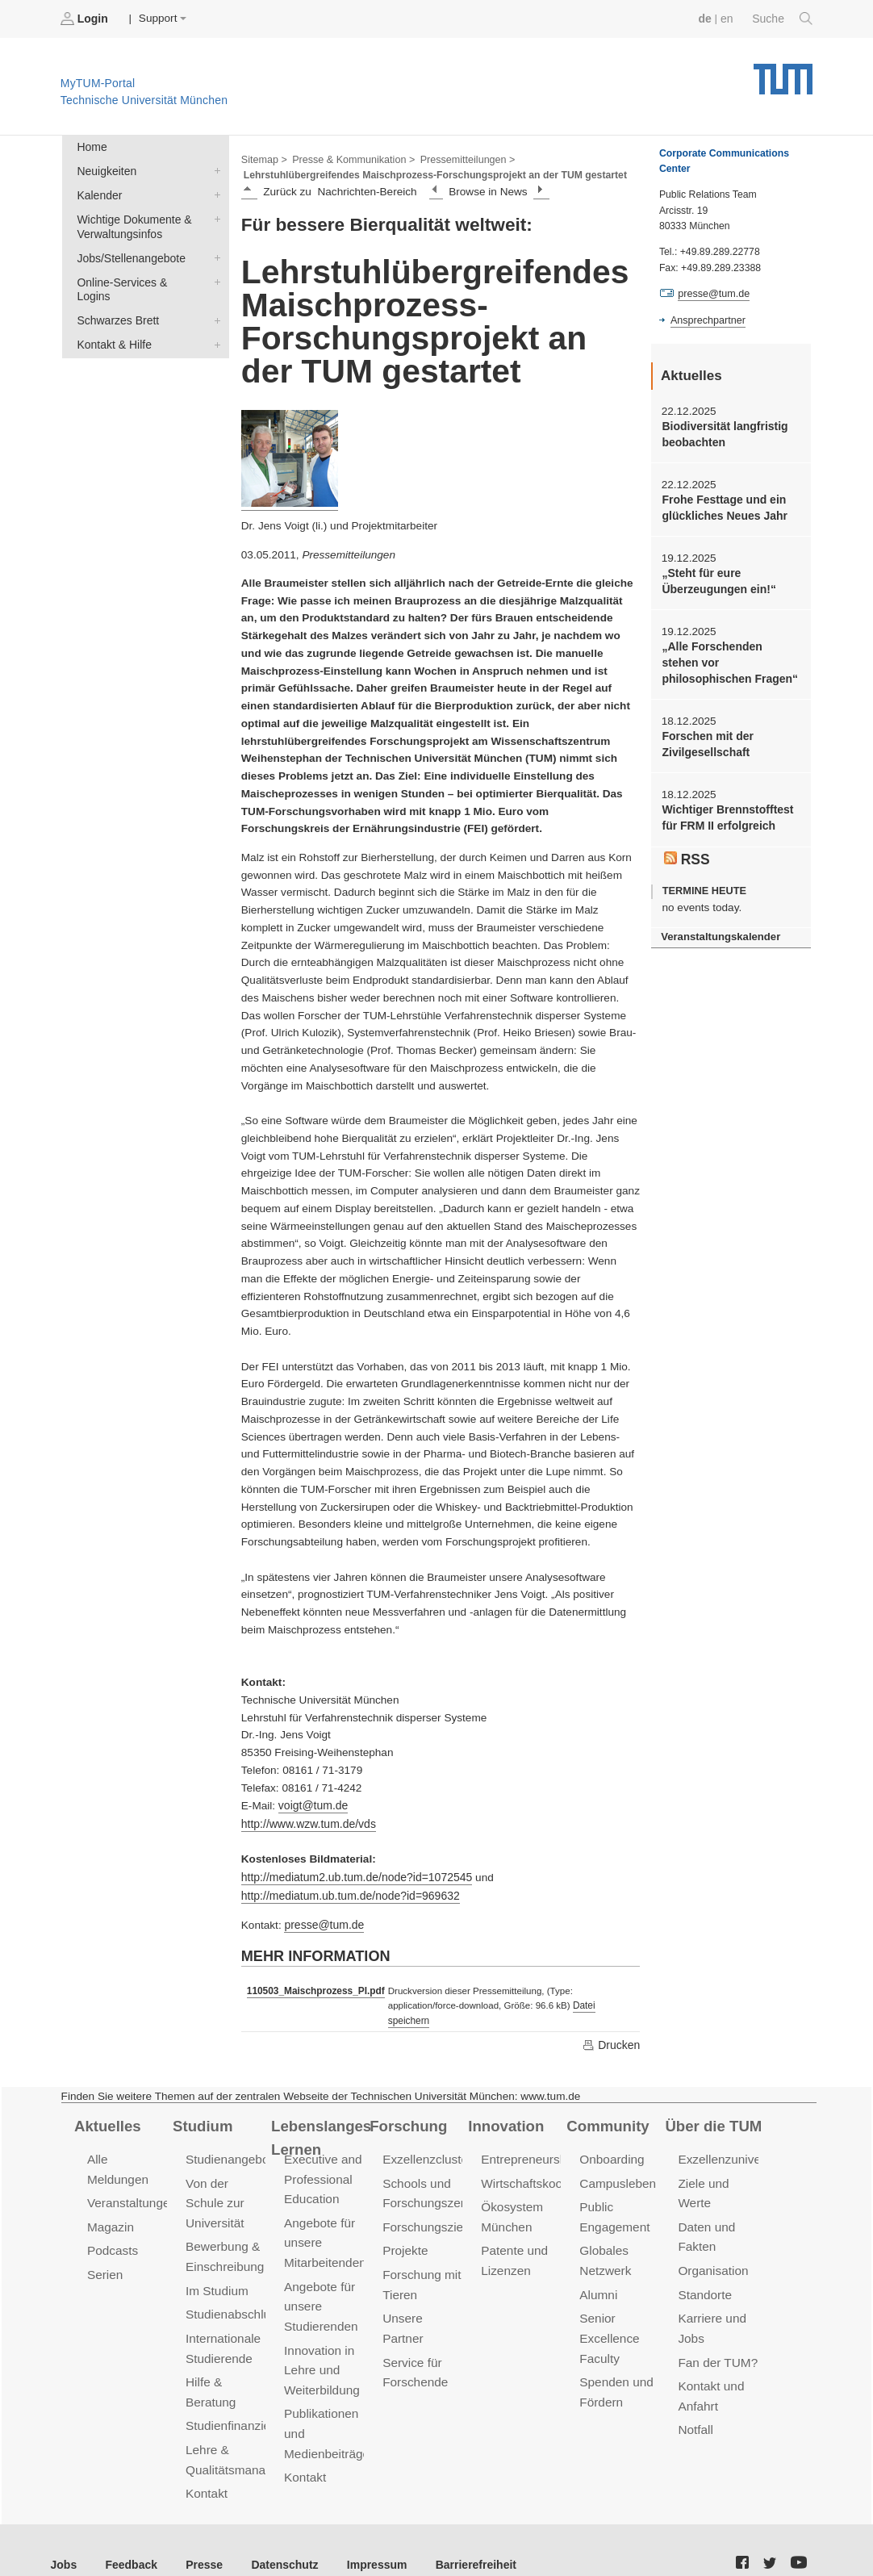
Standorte (704, 2271)
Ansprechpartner (706, 319)
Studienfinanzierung (239, 2399)
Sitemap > (263, 158)
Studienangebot (228, 2139)
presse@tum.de (322, 1921)
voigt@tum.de (312, 1804)
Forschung (407, 2105)
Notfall (695, 2403)
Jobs (64, 2535)
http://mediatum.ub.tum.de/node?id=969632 (347, 1892)
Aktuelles (106, 2105)
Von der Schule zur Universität (214, 2182)
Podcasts (112, 2228)
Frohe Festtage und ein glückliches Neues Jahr (722, 506)
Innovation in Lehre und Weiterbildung (320, 2345)
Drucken (611, 2024)
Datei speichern (601, 2001)
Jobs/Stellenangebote (213, 254)
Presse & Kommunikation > (351, 158)
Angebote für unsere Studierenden (320, 2282)
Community (606, 2105)
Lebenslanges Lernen (320, 2117)
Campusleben (616, 2162)
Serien (104, 2252)
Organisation (712, 2248)
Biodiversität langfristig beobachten (723, 433)
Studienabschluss (233, 2291)
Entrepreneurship (527, 2139)
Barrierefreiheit (464, 2535)
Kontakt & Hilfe (213, 324)
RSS (686, 851)
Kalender (213, 192)
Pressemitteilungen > (462, 158)
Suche (783, 18)
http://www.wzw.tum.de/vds (306, 1822)
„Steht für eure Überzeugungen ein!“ (717, 578)
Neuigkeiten (213, 169)
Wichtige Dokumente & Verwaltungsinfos (213, 216)
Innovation (504, 2105)
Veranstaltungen (130, 2182)
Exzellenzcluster (426, 2139)
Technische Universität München (783, 73)
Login (86, 18)
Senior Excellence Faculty (608, 2314)
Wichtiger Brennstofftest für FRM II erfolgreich (725, 812)
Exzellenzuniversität (731, 2139)
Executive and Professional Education (322, 2158)
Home (91, 146)
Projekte (404, 2228)
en (728, 18)
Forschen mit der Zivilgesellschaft (706, 739)
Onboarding (610, 2139)
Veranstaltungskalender (719, 929)
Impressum (368, 2535)
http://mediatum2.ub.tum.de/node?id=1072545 (353, 1874)
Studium (202, 2105)
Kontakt (206, 2465)
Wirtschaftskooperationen (549, 2162)
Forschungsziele (426, 2205)
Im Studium (216, 2267)
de (706, 18)
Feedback (129, 2535)
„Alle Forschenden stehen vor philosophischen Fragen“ (729, 659)
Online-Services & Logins (213, 277)
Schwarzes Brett (213, 301)
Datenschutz (278, 2535)
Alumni (597, 2271)
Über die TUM (712, 2105)
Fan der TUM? (716, 2337)
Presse (200, 2535)
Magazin (110, 2205)
